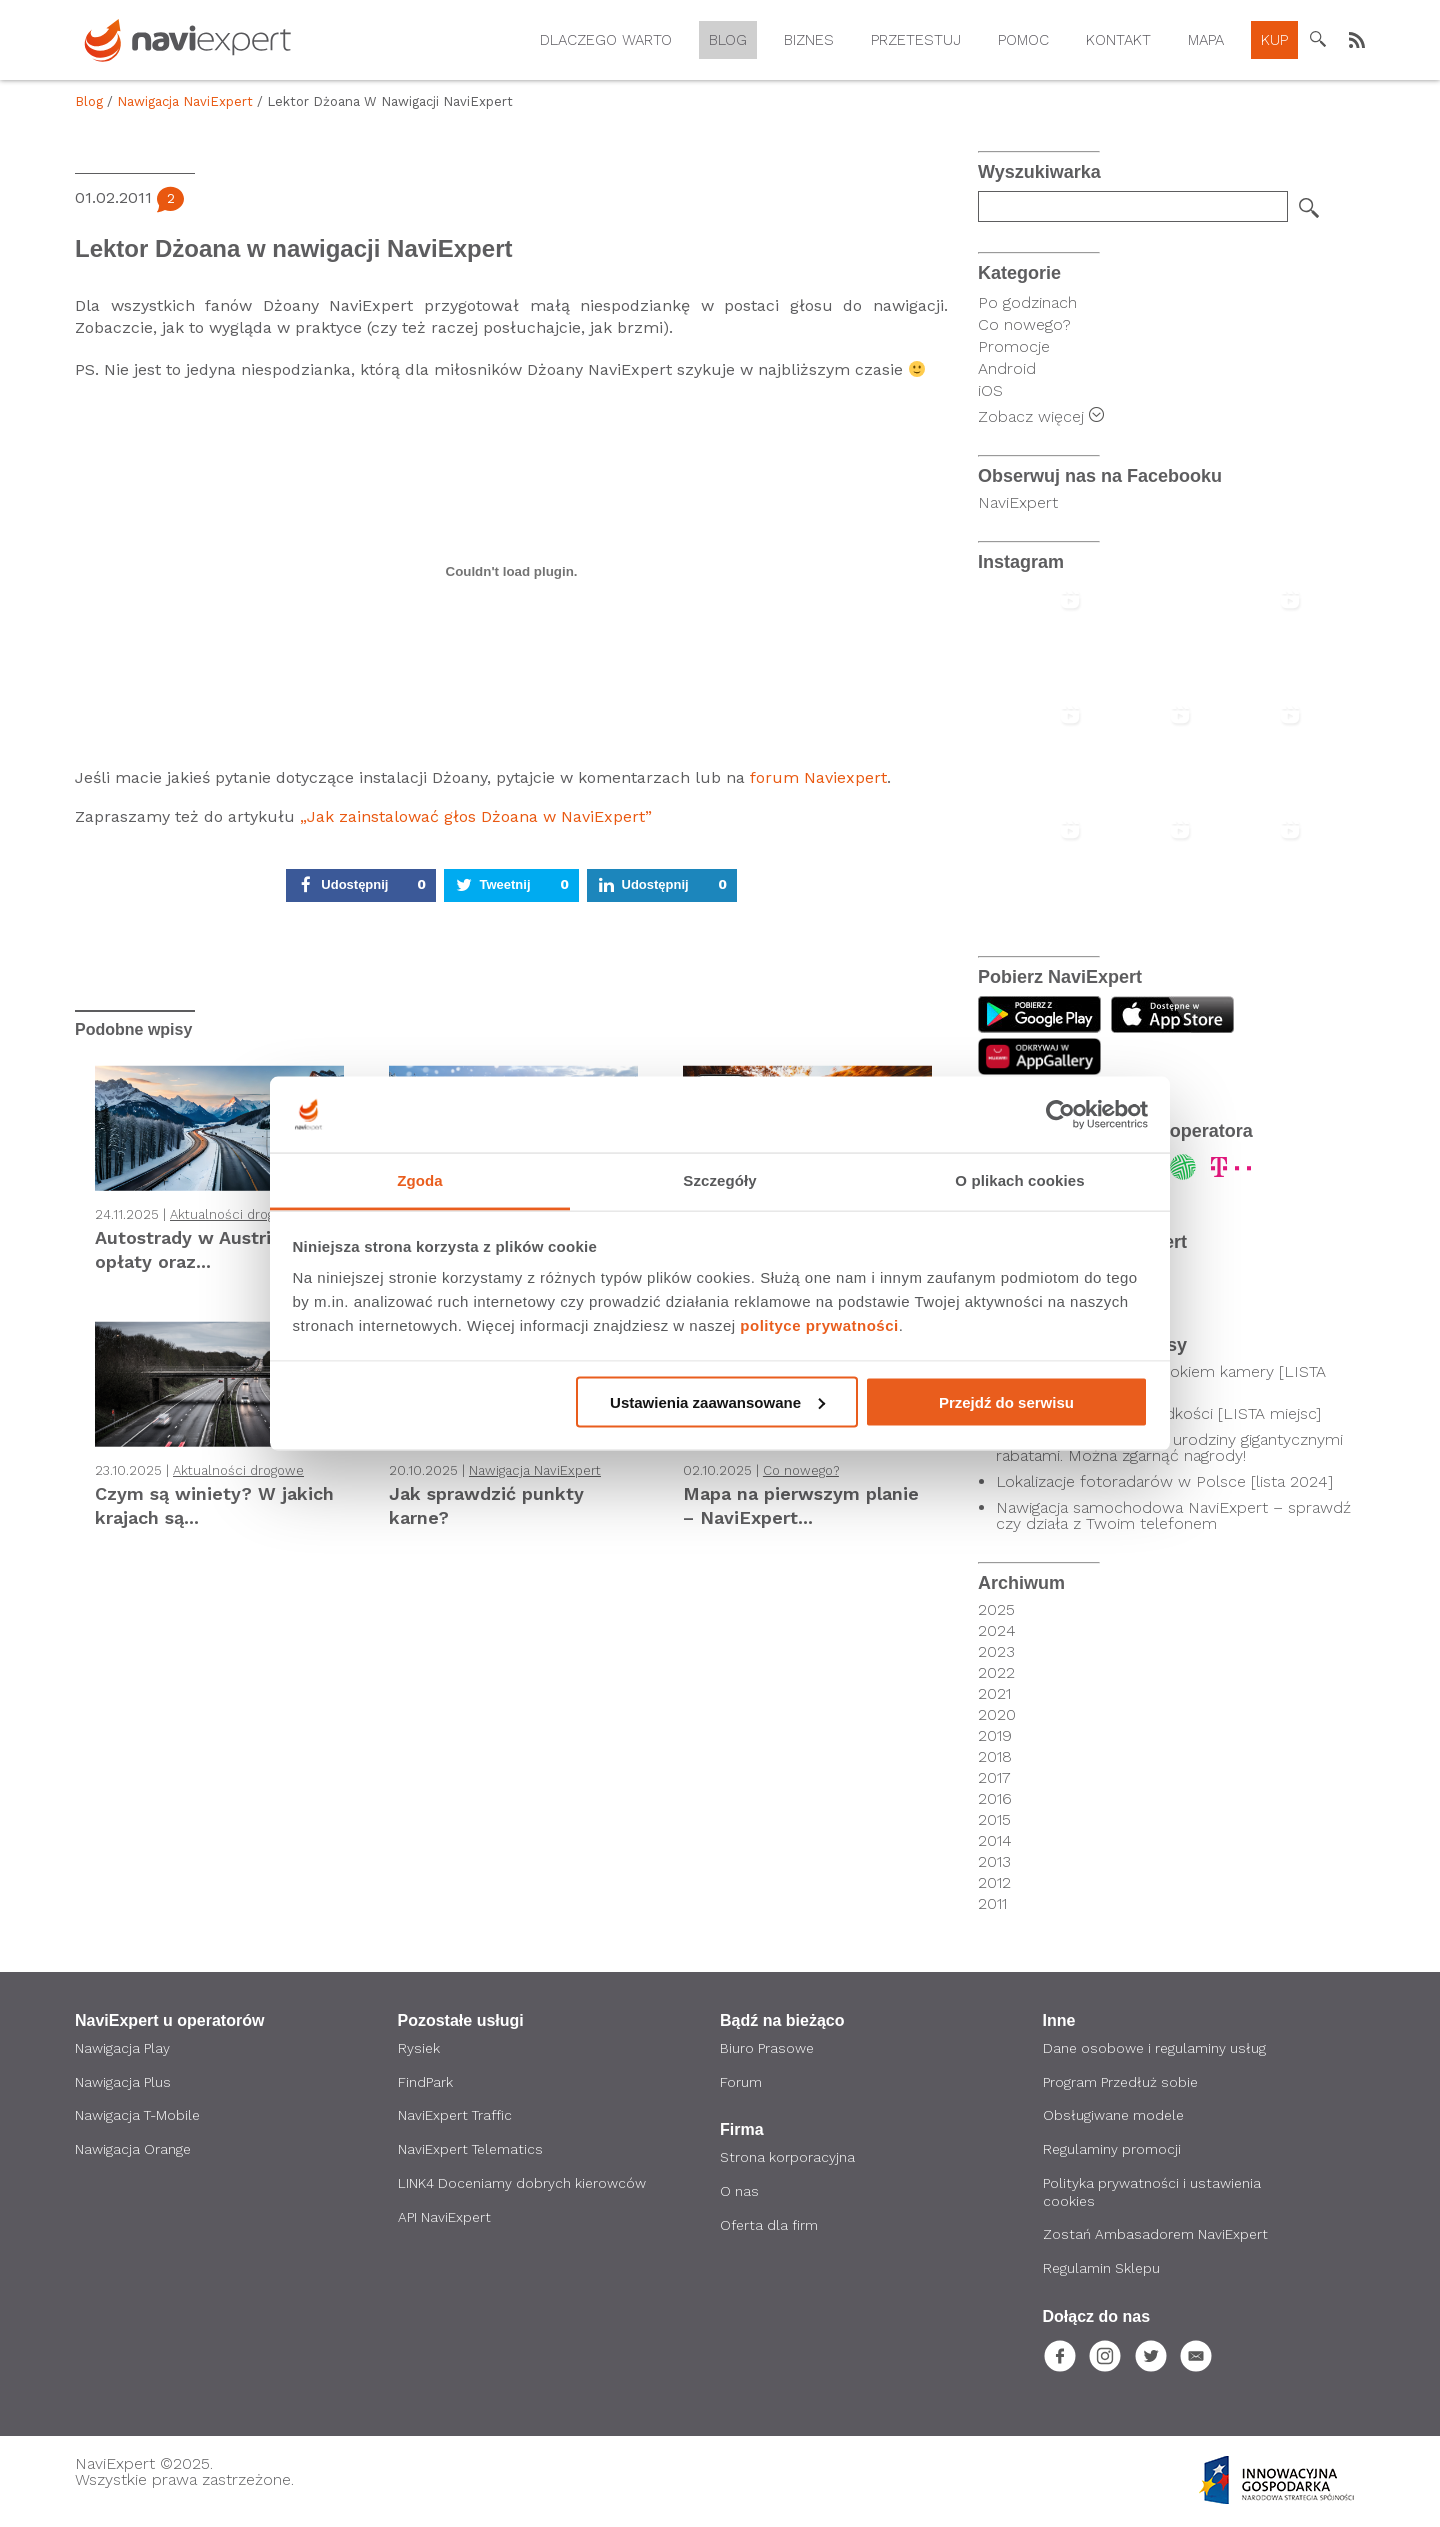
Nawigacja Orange (133, 2151)
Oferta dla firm (770, 2227)
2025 (996, 1610)
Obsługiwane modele (1115, 2117)
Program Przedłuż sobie (1121, 2083)
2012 (994, 1883)
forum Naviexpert (818, 777)
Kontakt (1118, 40)
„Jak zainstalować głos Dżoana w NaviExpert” (476, 816)
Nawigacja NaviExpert (185, 101)
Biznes (809, 40)
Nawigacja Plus (123, 2083)
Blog (728, 40)
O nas (739, 2193)
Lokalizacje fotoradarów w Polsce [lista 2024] (1164, 1482)
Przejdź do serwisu (1006, 1401)
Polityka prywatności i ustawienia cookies (1152, 2194)
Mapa (1206, 40)
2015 (994, 1820)
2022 (996, 1673)
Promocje (1014, 346)
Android (1007, 368)
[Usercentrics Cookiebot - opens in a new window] (1060, 1115)
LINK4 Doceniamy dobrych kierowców (523, 2185)
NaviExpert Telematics (473, 2151)
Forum (741, 2083)
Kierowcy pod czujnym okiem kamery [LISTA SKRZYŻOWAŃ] (1161, 1380)
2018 (995, 1757)
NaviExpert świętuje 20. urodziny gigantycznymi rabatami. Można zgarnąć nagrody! (1169, 1448)
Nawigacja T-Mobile (139, 2117)
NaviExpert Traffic (456, 2117)
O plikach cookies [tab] (1019, 1180)
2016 (995, 1799)
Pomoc (1023, 40)
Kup (1274, 40)
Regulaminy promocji (1112, 2151)
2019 (995, 1736)
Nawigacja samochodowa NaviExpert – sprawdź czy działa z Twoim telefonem (1173, 1516)
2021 (994, 1694)
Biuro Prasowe (767, 2049)
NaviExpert (1018, 503)
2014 (995, 1841)
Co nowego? (801, 1470)
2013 (994, 1862)
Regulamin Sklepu (1102, 2271)
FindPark (425, 2083)
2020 (997, 1715)
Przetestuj (916, 40)
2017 (994, 1778)
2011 (992, 1904)
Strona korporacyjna (787, 2159)
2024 (997, 1631)
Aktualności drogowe (235, 1214)
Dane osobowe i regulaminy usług (1156, 2049)
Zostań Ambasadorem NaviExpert (1156, 2237)
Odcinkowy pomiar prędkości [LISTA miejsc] (1158, 1414)
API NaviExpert (445, 2219)
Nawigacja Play (122, 2049)
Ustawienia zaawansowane (717, 1401)
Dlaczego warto (606, 40)
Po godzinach (1027, 302)
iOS (990, 390)
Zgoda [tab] (420, 1180)
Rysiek (419, 2049)
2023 (996, 1652)
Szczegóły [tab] (719, 1180)
